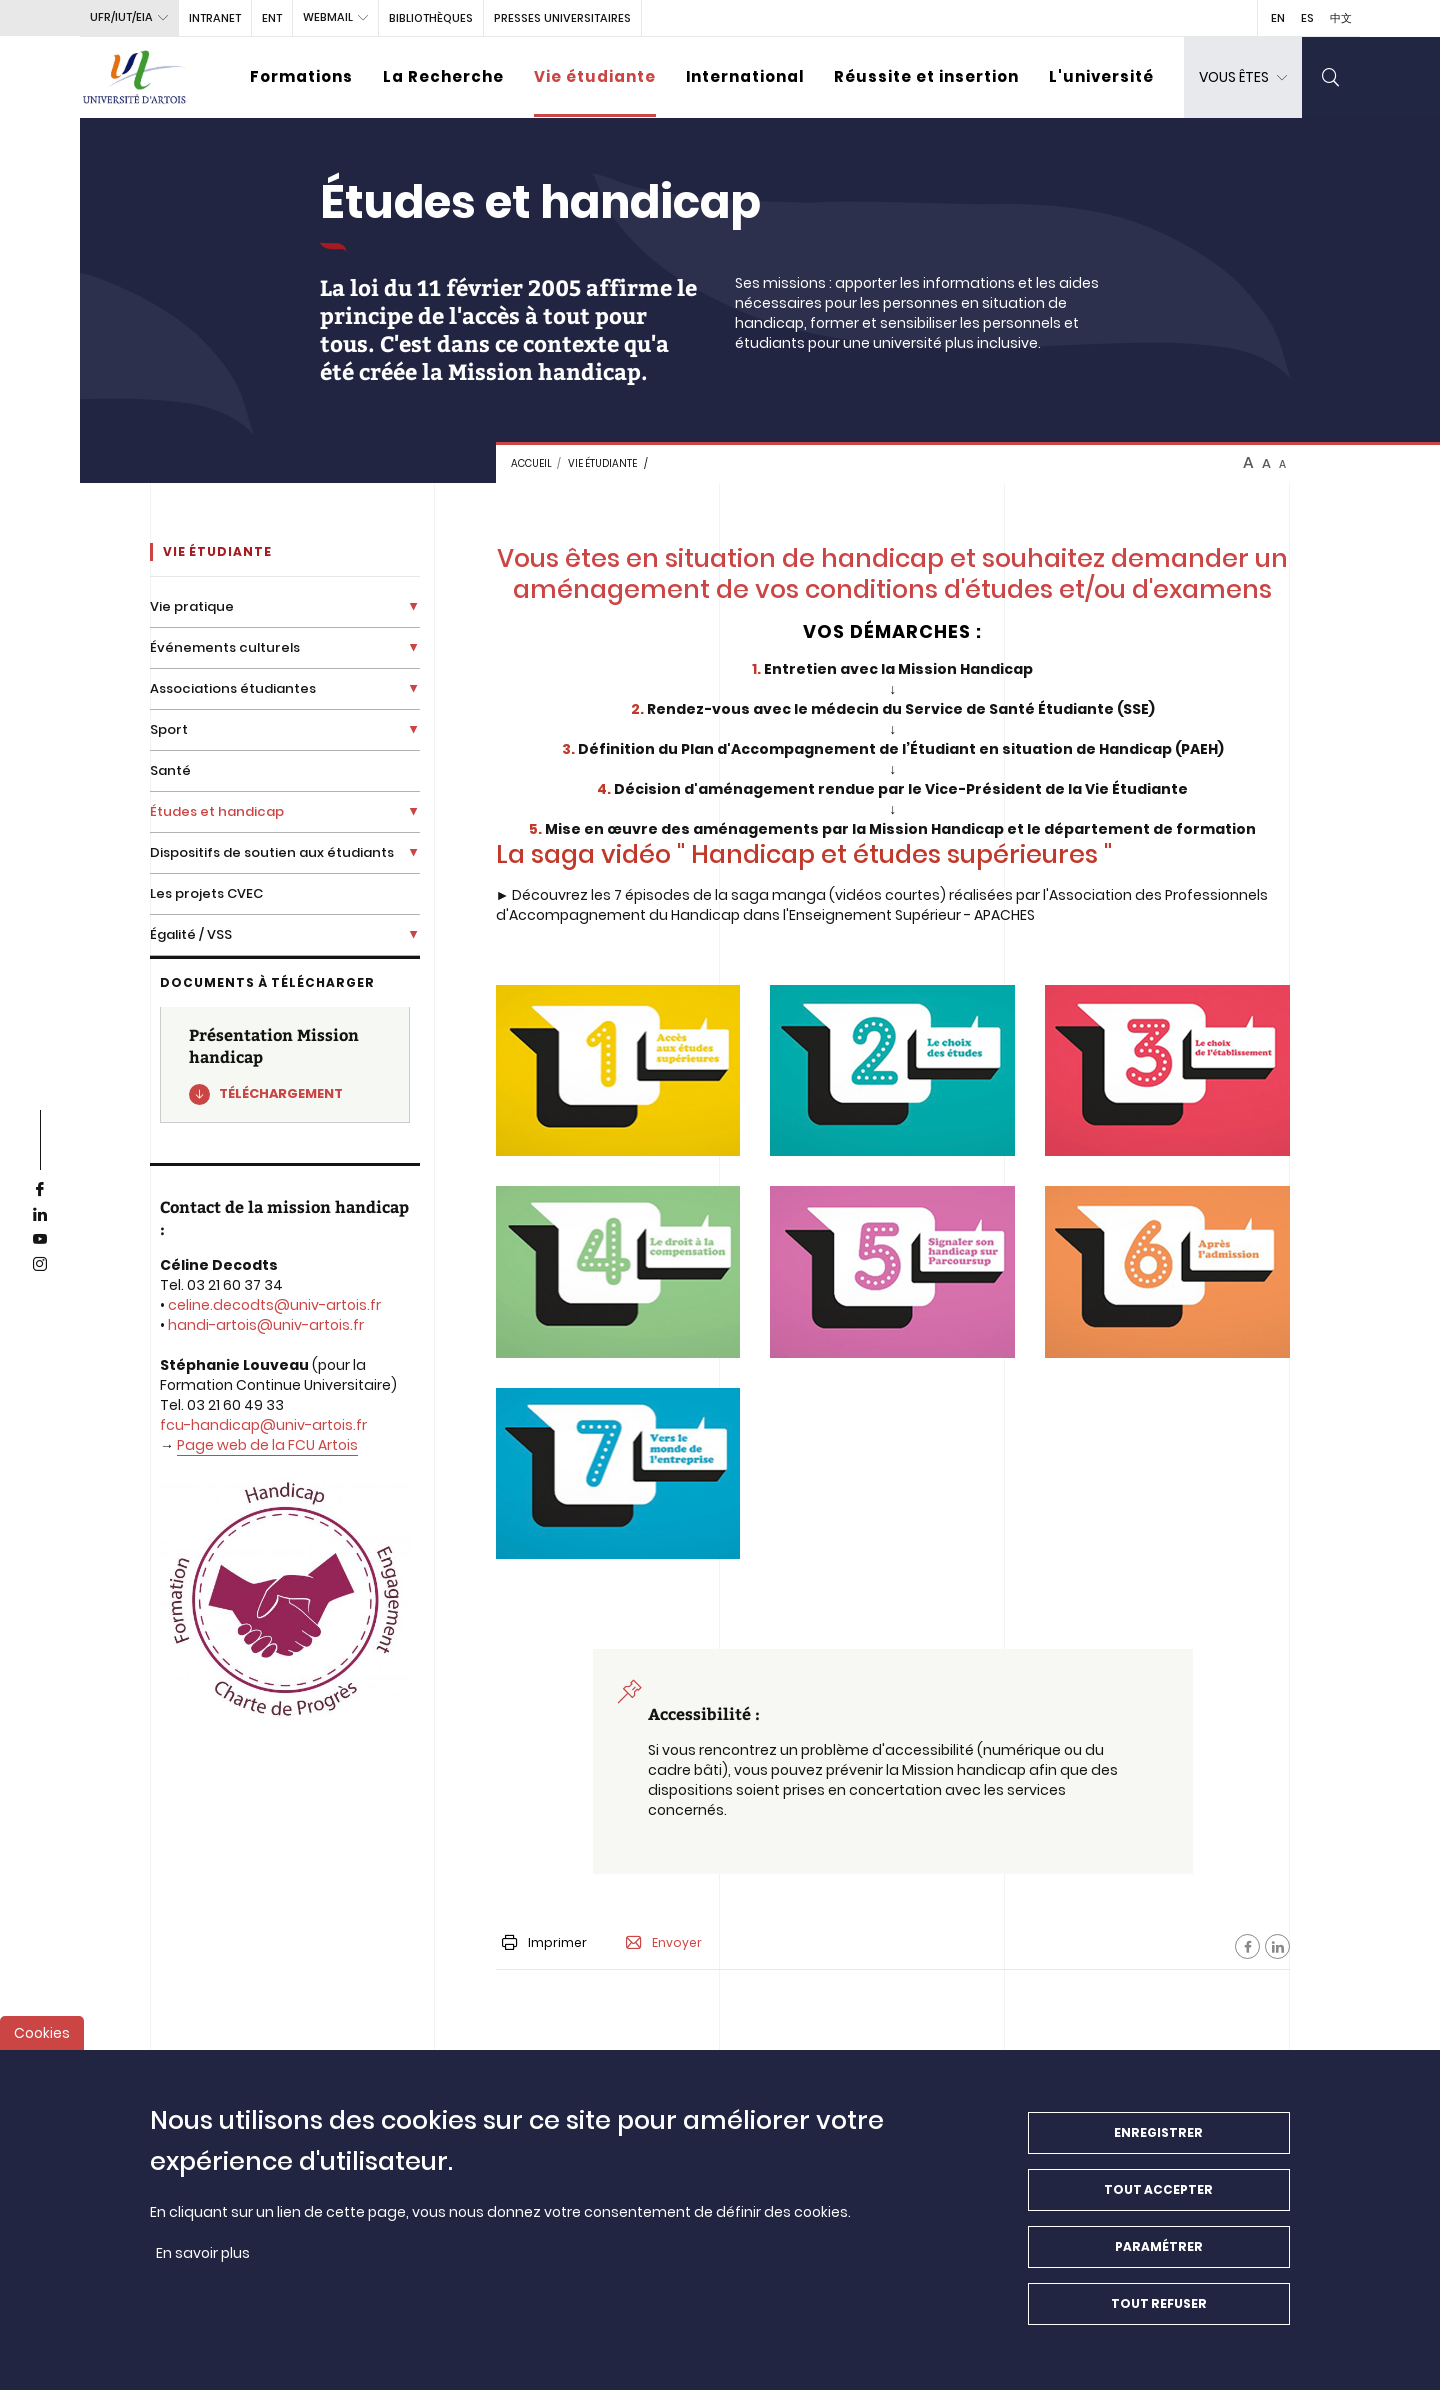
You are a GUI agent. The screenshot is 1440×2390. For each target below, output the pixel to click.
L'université (1101, 76)
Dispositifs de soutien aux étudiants (272, 852)
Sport (169, 729)
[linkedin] (40, 1215)
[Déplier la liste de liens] (413, 606)
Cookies (42, 2044)
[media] (618, 1070)
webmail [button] (328, 17)
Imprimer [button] (544, 1942)
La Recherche (443, 76)
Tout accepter (1158, 2200)
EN (1278, 18)
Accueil (531, 463)
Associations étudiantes (233, 688)
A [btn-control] (1248, 463)
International (745, 76)
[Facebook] (1247, 1946)
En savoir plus (203, 2264)
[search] (1331, 77)
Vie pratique (192, 606)
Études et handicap (217, 811)
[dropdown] (1243, 77)
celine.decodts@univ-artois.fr (274, 1305)
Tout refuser (1159, 2314)
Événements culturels (225, 647)
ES (1307, 18)
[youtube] (40, 1240)
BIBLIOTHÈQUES (431, 18)
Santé (170, 770)
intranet (215, 18)
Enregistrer (1158, 2143)
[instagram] (40, 1265)
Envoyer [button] (664, 1943)
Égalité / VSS (191, 934)
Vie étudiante (595, 76)
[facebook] (40, 1190)
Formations (301, 76)
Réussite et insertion (926, 76)
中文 (1341, 18)
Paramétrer (1159, 2257)
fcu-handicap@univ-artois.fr (263, 1425)
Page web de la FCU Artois (267, 1445)
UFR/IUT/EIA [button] (121, 17)
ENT (272, 18)
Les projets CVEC (206, 893)
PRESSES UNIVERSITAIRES (562, 18)
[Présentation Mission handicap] (285, 1065)
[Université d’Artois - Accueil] (135, 77)
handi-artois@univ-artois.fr (266, 1325)
